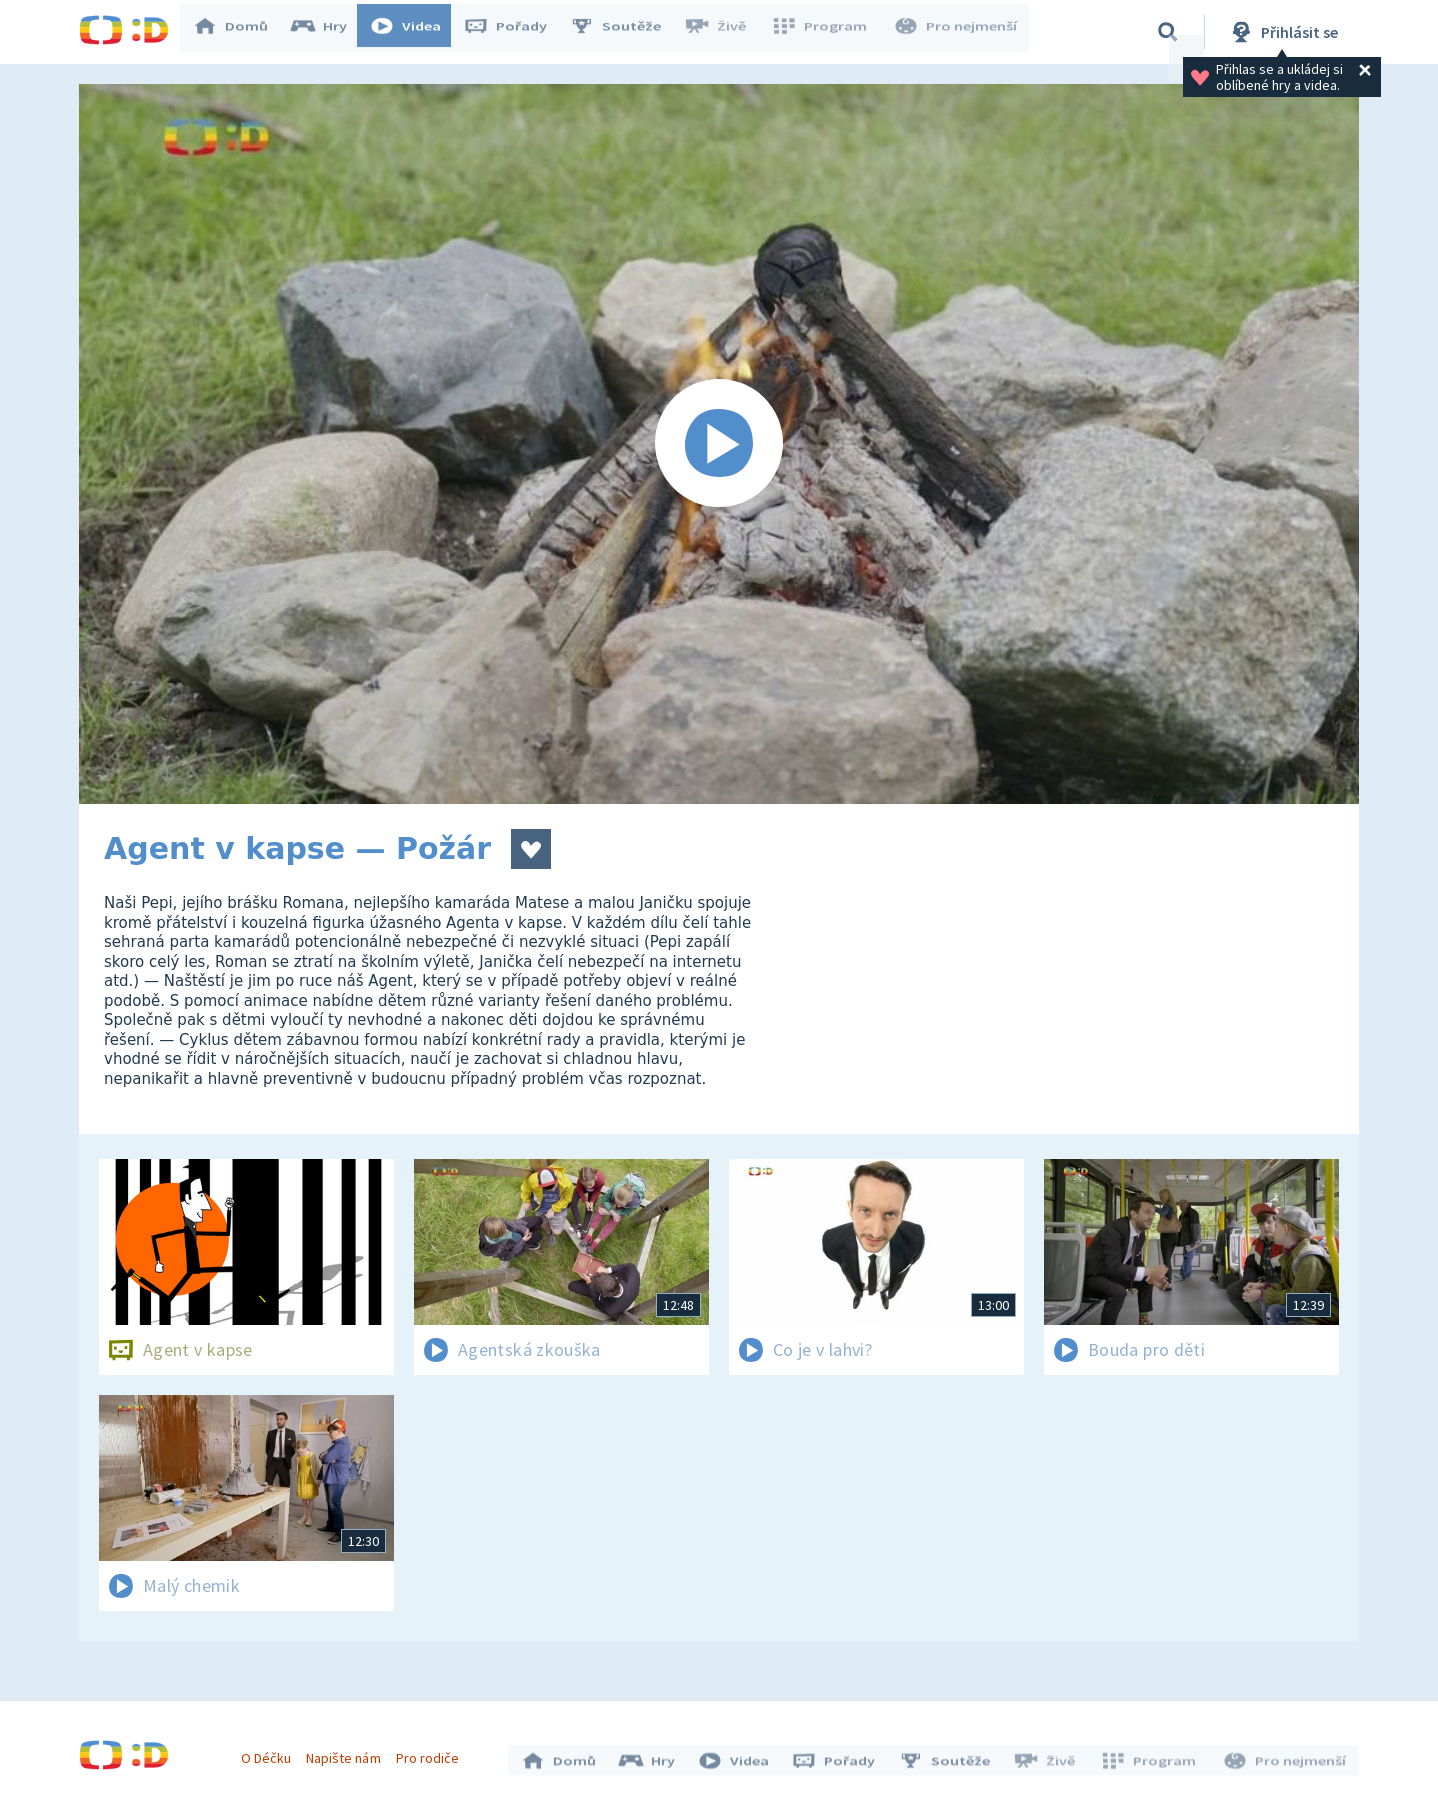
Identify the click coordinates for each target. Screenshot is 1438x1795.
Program (825, 32)
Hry (328, 32)
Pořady (515, 32)
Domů (240, 32)
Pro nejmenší (957, 32)
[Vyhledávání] (1168, 32)
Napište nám (348, 1753)
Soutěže (625, 32)
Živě (724, 32)
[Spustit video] (719, 444)
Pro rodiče (432, 1753)
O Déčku (271, 1753)
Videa (415, 32)
